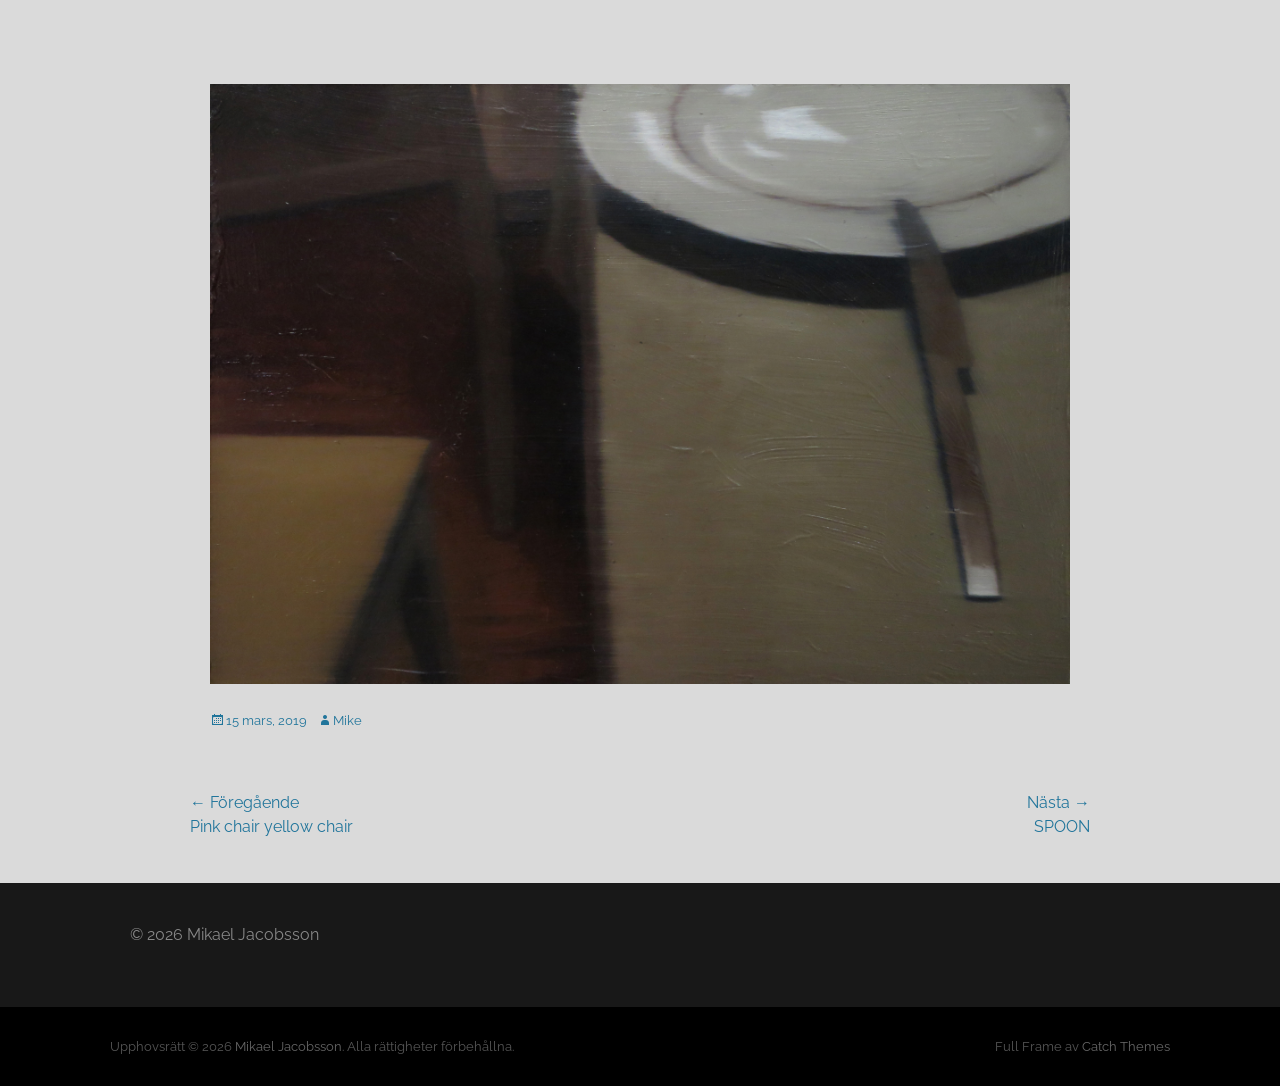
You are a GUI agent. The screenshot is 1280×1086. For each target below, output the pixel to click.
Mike (347, 720)
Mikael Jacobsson (288, 1046)
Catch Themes (1126, 1046)
